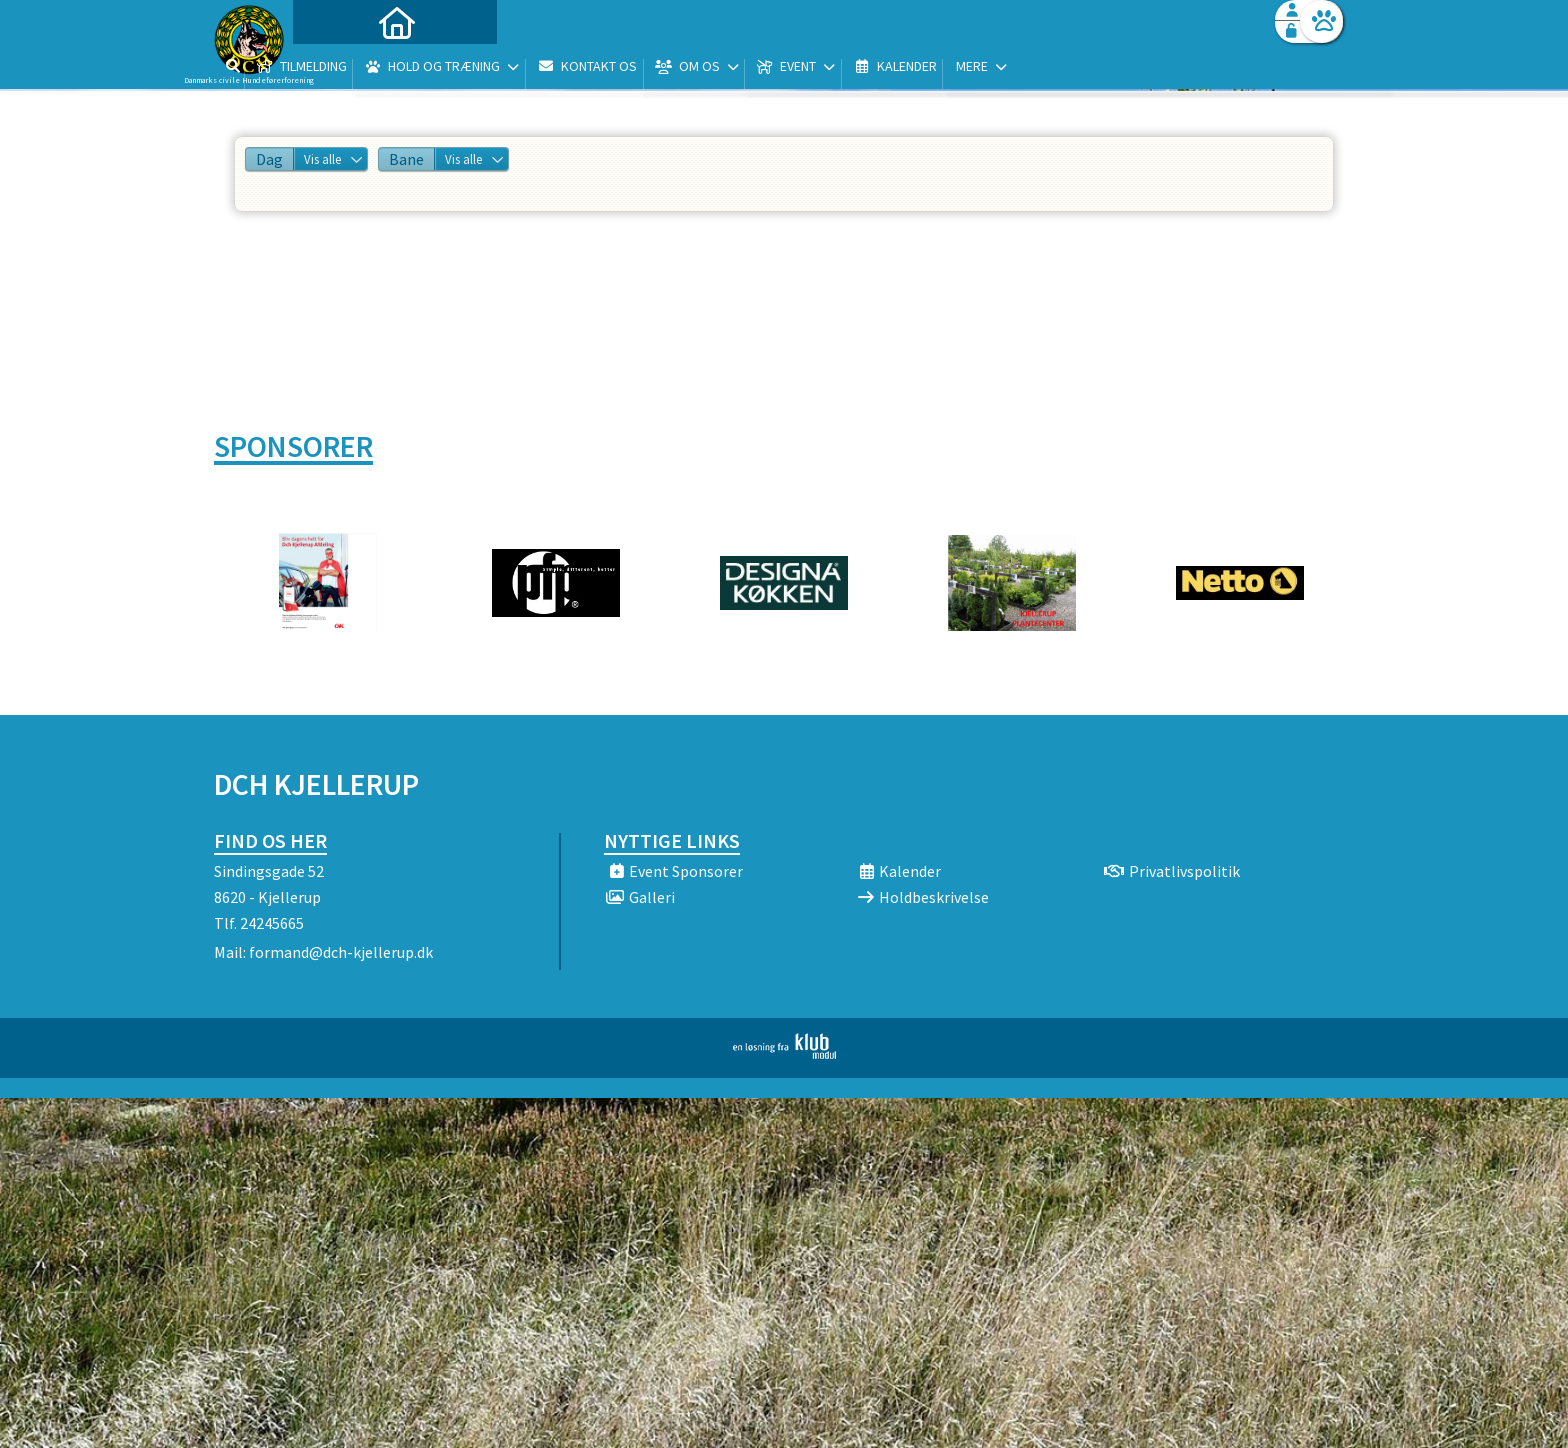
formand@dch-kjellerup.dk (341, 952)
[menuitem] (339, 67)
